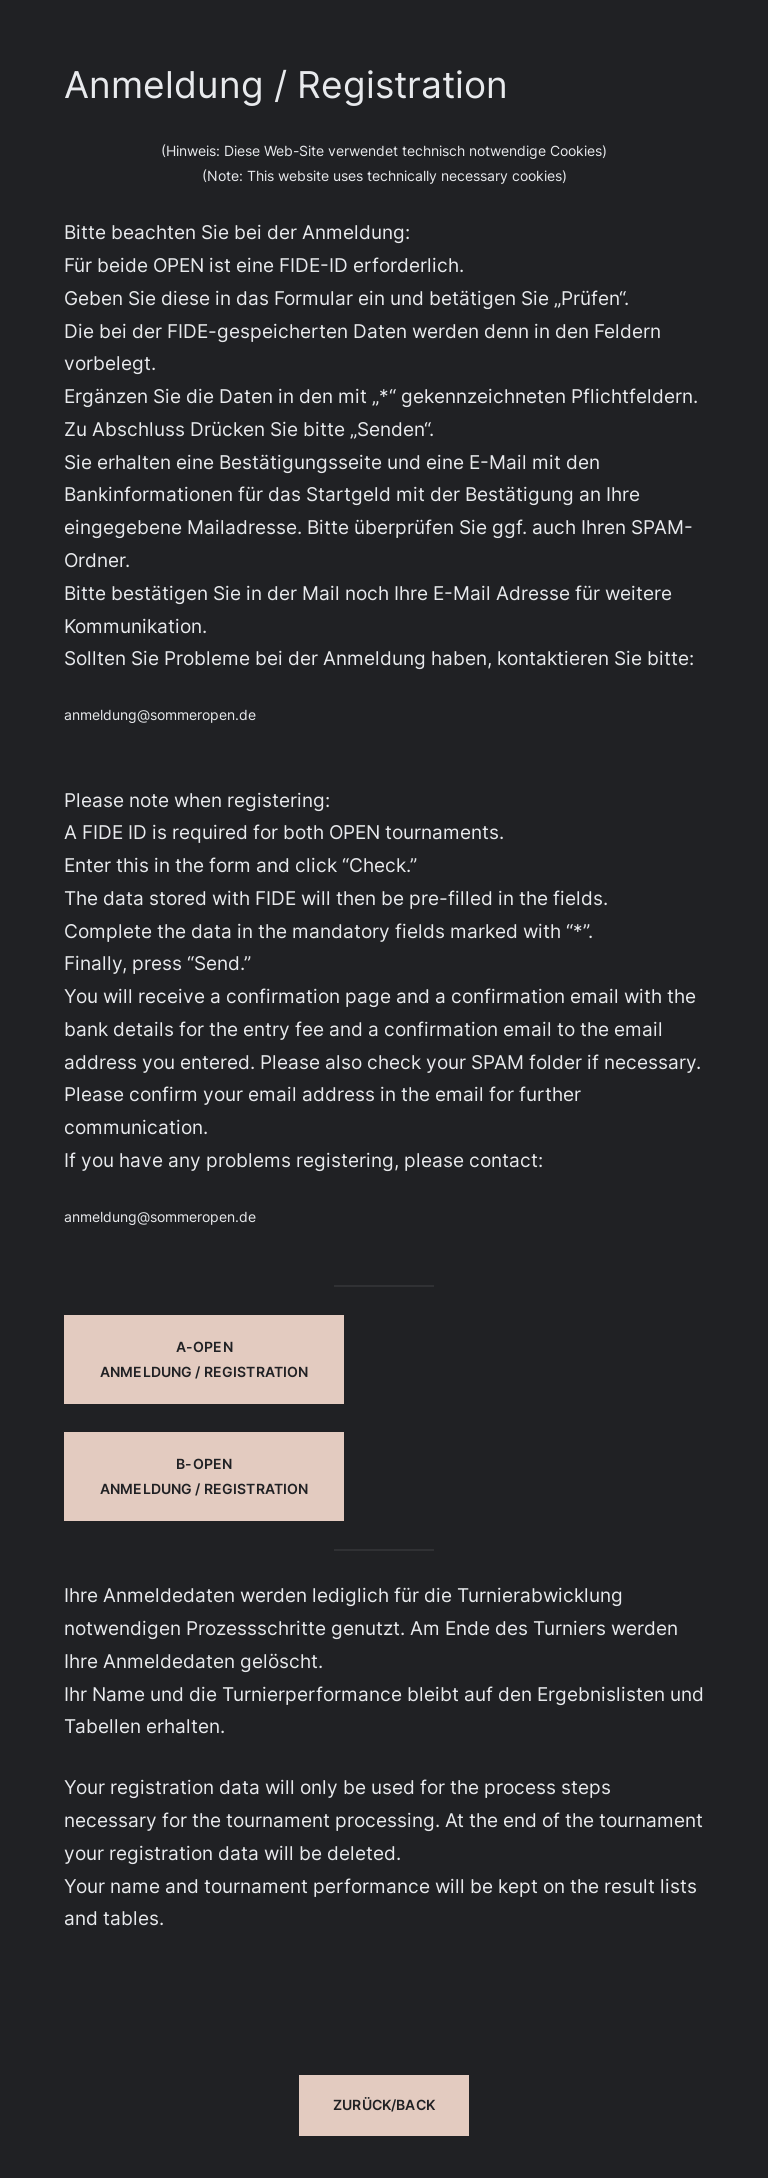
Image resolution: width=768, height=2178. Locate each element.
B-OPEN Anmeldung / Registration (204, 1476)
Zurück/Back (384, 2104)
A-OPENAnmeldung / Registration (204, 1359)
